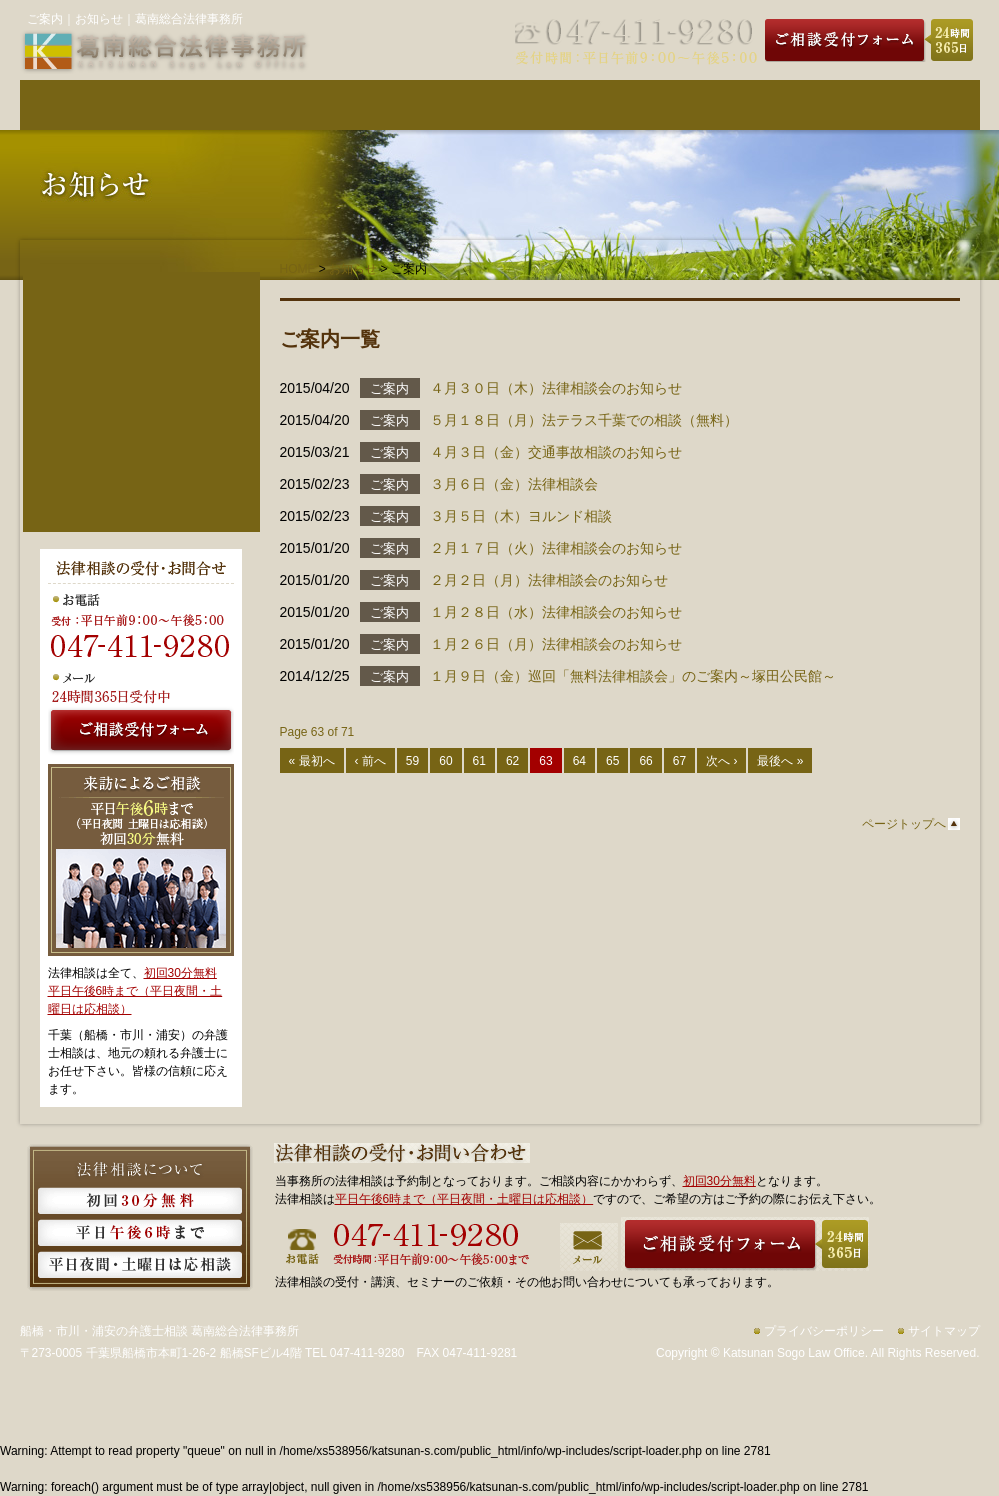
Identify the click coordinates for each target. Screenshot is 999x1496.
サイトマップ (944, 1331)
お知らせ (353, 269)
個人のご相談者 (141, 327)
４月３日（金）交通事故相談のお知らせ (556, 452)
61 (479, 761)
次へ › (721, 761)
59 (412, 761)
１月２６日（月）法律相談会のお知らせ (556, 644)
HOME (298, 269)
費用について (420, 105)
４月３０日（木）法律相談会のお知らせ (556, 388)
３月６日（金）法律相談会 (514, 484)
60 (445, 761)
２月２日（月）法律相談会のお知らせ (549, 580)
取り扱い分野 (580, 105)
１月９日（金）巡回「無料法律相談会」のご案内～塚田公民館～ (633, 676)
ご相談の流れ (900, 105)
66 (645, 761)
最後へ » (780, 761)
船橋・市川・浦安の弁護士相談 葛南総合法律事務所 (159, 1331)
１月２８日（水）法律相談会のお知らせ (556, 612)
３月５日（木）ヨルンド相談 (521, 516)
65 (612, 761)
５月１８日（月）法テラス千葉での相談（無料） (584, 420)
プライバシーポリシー (824, 1331)
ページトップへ (904, 824)
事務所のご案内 (740, 105)
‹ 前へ (370, 761)
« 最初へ (312, 761)
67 (679, 761)
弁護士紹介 (260, 105)
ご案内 (389, 388)
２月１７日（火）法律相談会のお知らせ (556, 548)
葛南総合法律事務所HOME (100, 105)
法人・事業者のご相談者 (141, 357)
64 (579, 761)
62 (512, 761)
